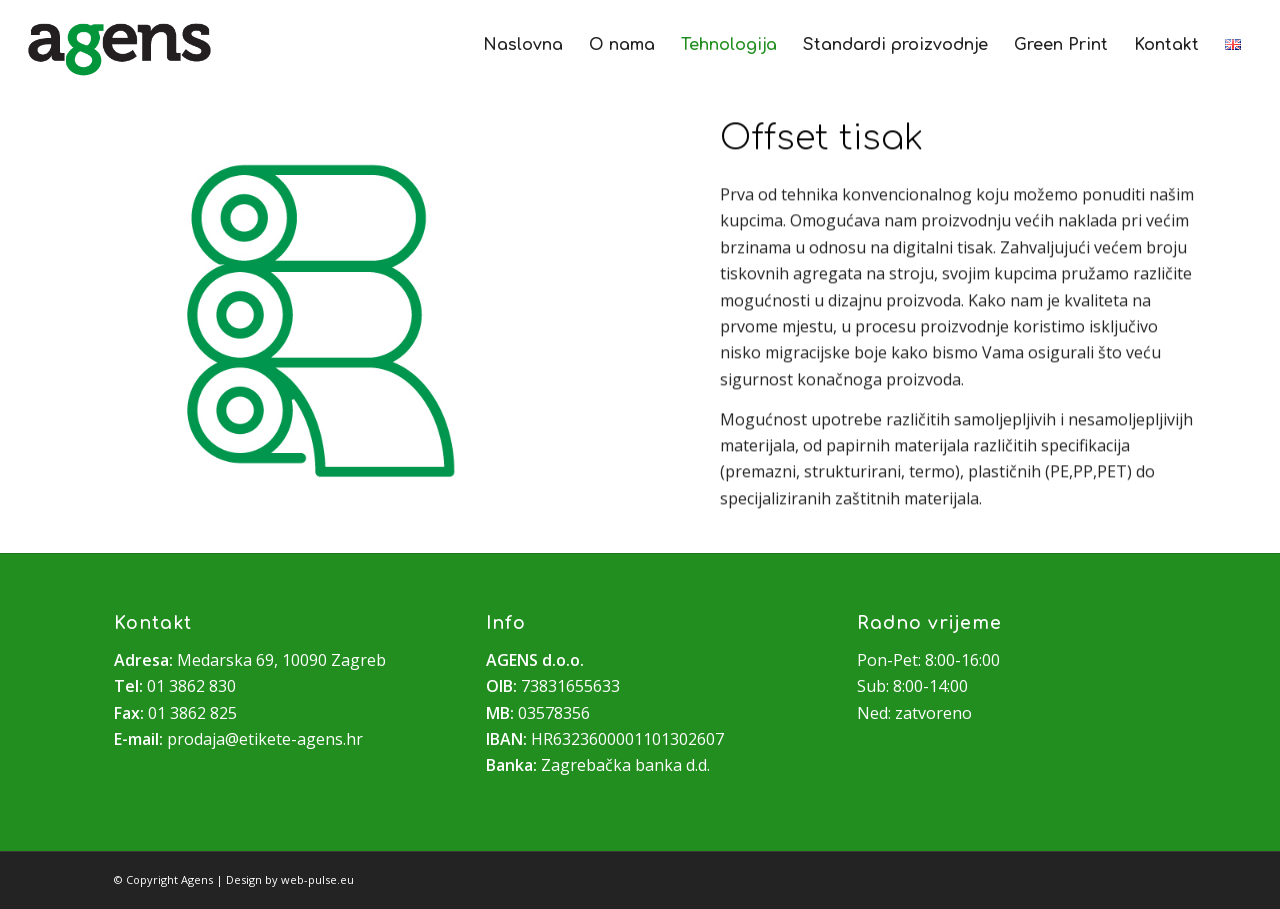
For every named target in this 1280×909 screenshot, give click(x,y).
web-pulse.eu (317, 879)
